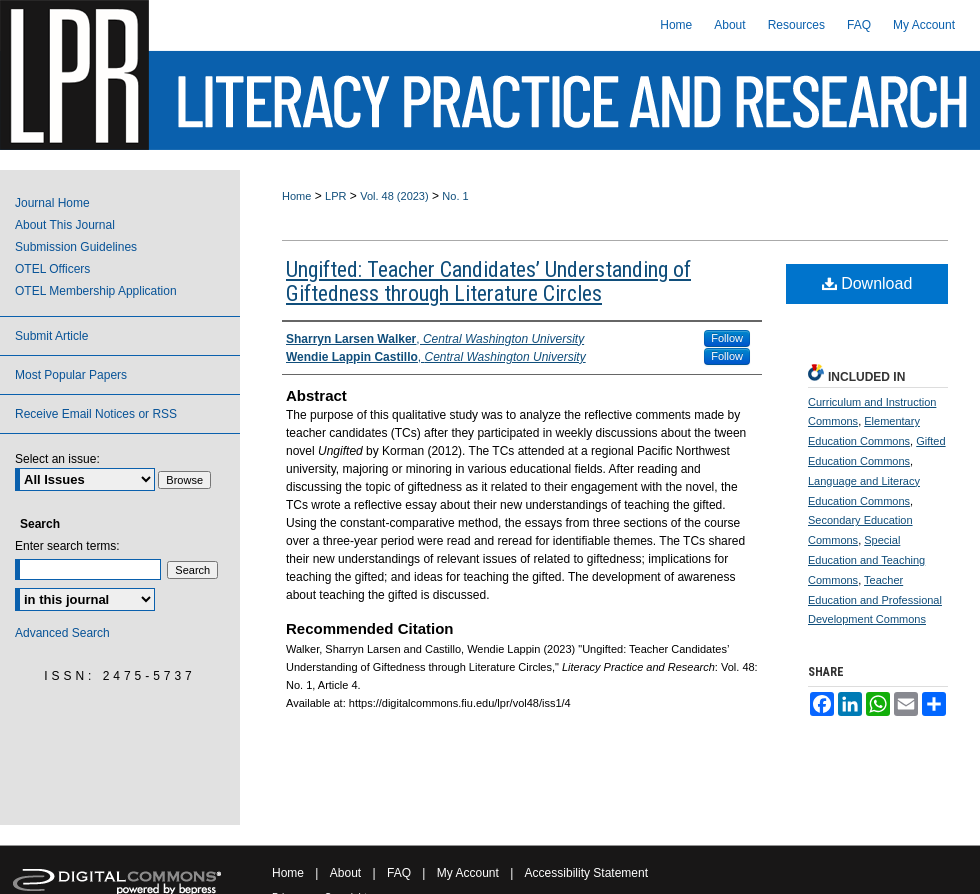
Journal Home (52, 203)
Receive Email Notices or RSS (96, 414)
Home (296, 196)
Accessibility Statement (586, 873)
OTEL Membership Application (96, 291)
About (345, 873)
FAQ (399, 873)
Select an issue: (57, 459)
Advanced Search (62, 633)
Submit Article (51, 336)
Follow (727, 338)
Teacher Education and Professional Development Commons (875, 600)
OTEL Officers (52, 269)
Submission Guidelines (76, 247)
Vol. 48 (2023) (394, 196)
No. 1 (455, 196)
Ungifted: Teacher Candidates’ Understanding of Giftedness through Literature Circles (488, 281)
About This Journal (65, 225)
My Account (468, 873)
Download (867, 283)
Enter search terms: (67, 546)
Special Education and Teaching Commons (866, 560)
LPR (335, 196)
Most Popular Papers (71, 375)
